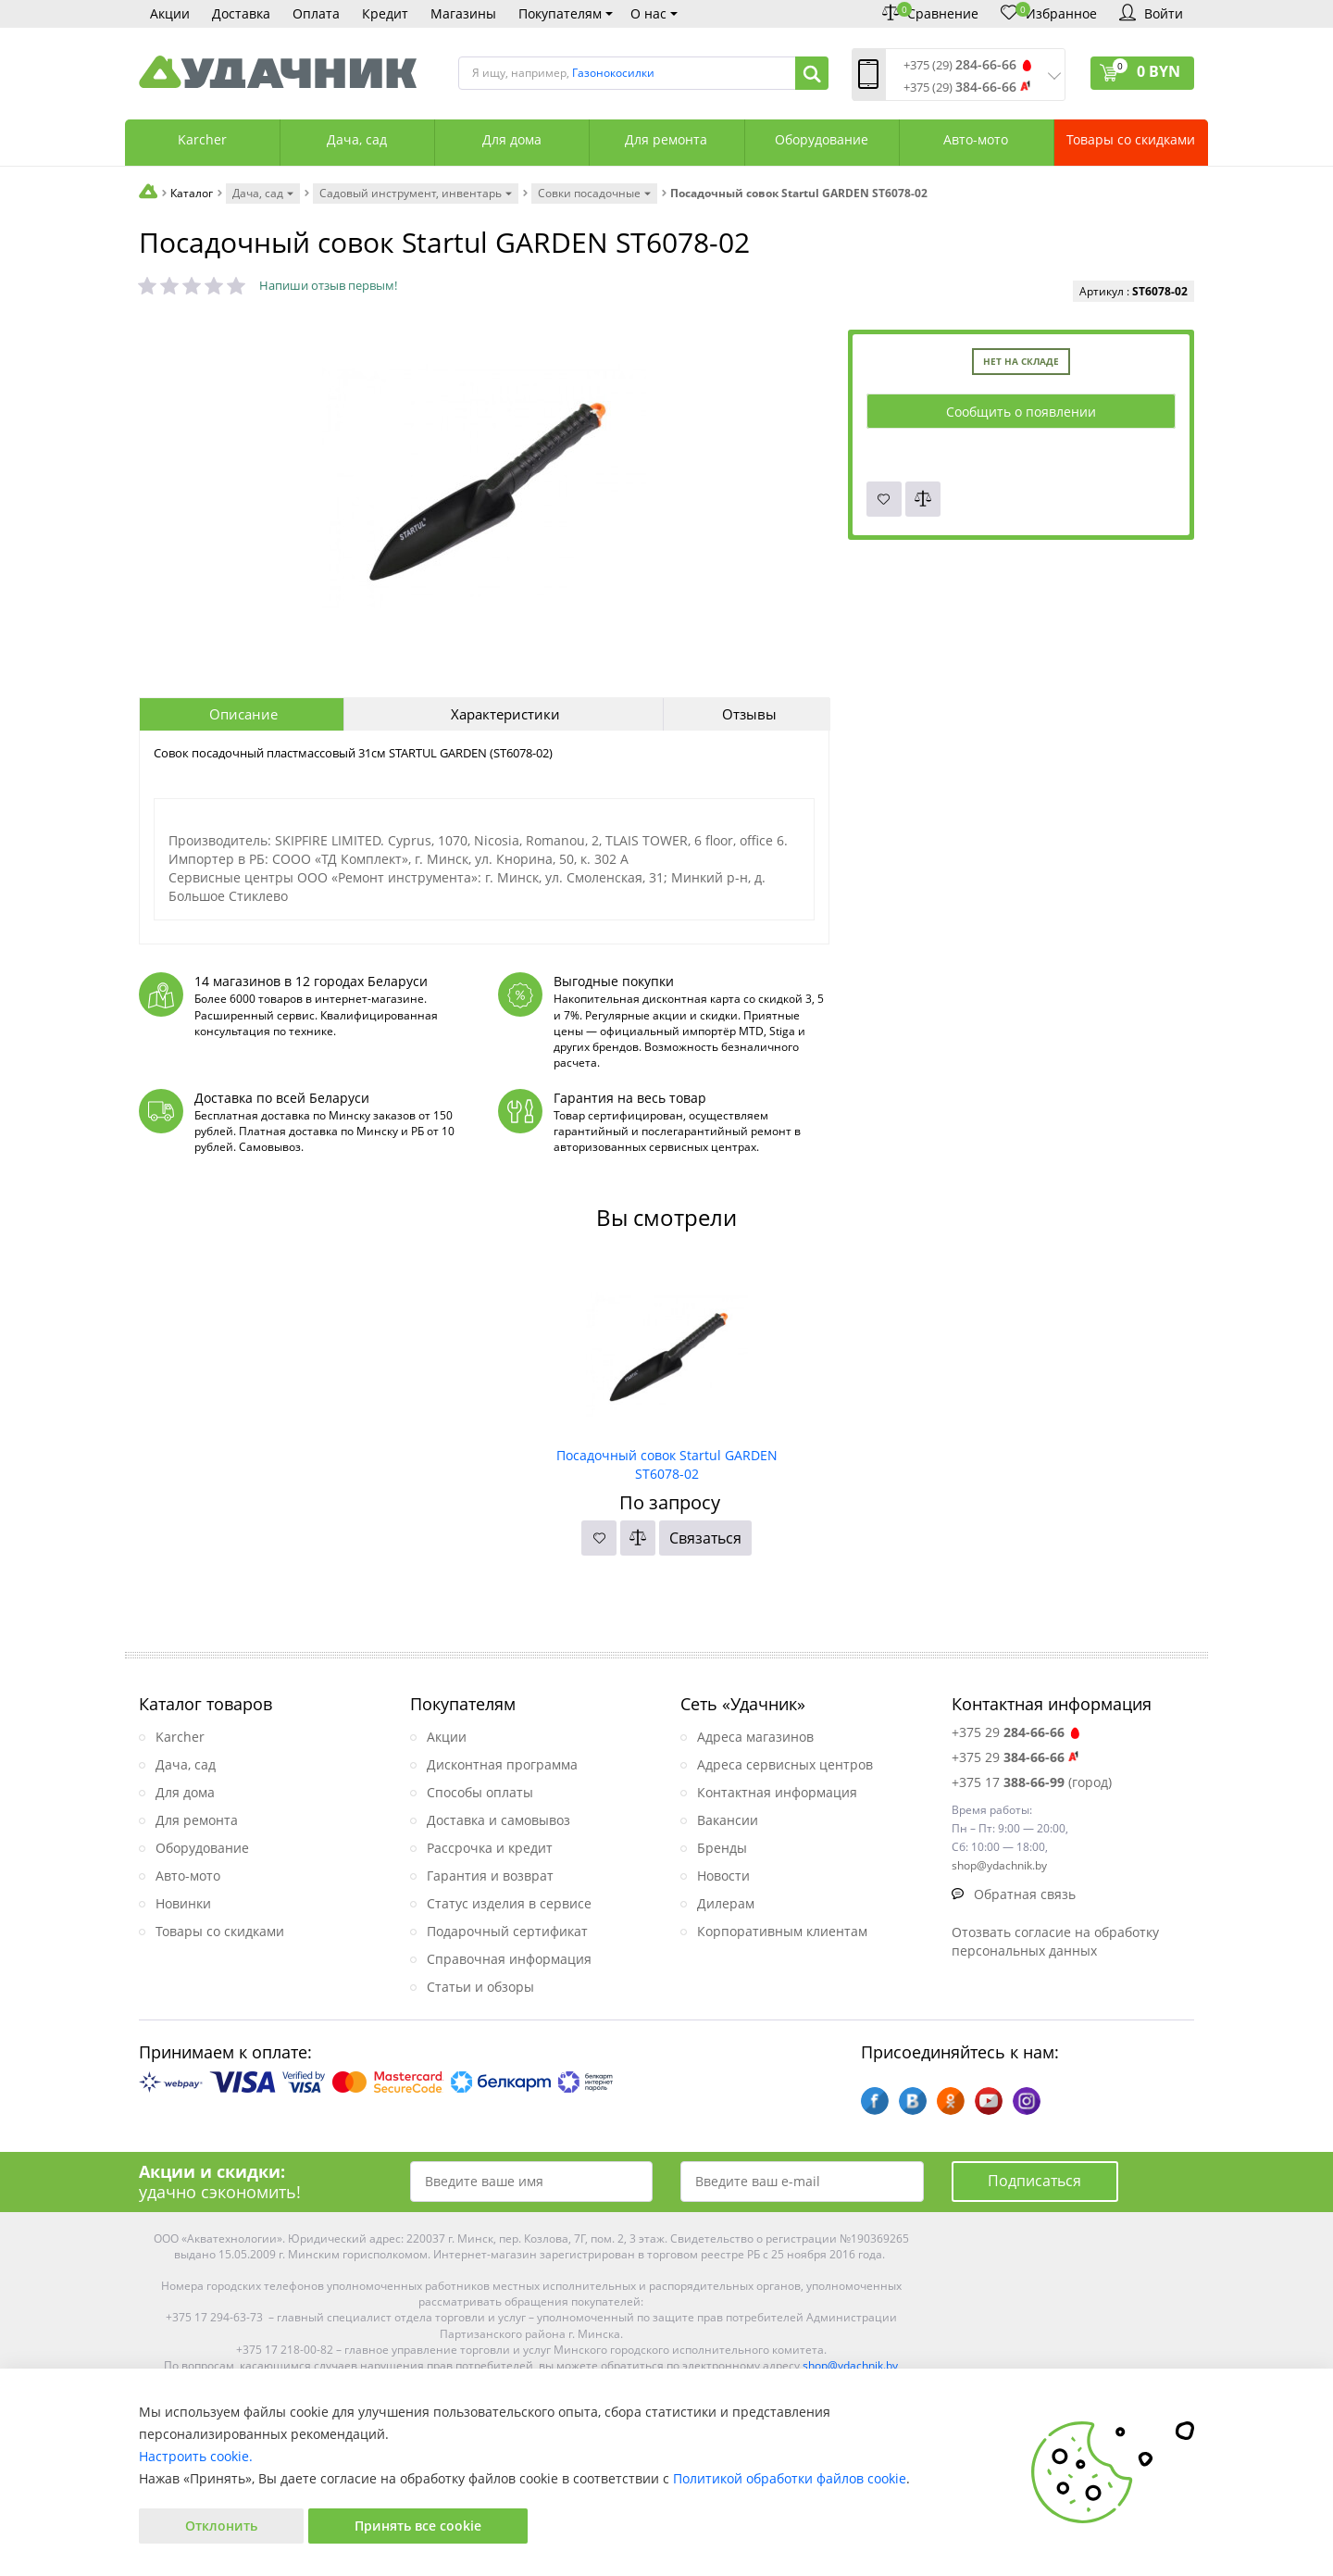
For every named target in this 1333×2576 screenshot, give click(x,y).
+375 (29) (959, 65)
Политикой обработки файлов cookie (789, 2478)
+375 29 (1017, 1732)
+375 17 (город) (1032, 1782)
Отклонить (221, 2525)
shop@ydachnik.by (850, 2365)
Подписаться (1034, 2180)
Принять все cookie (418, 2525)
